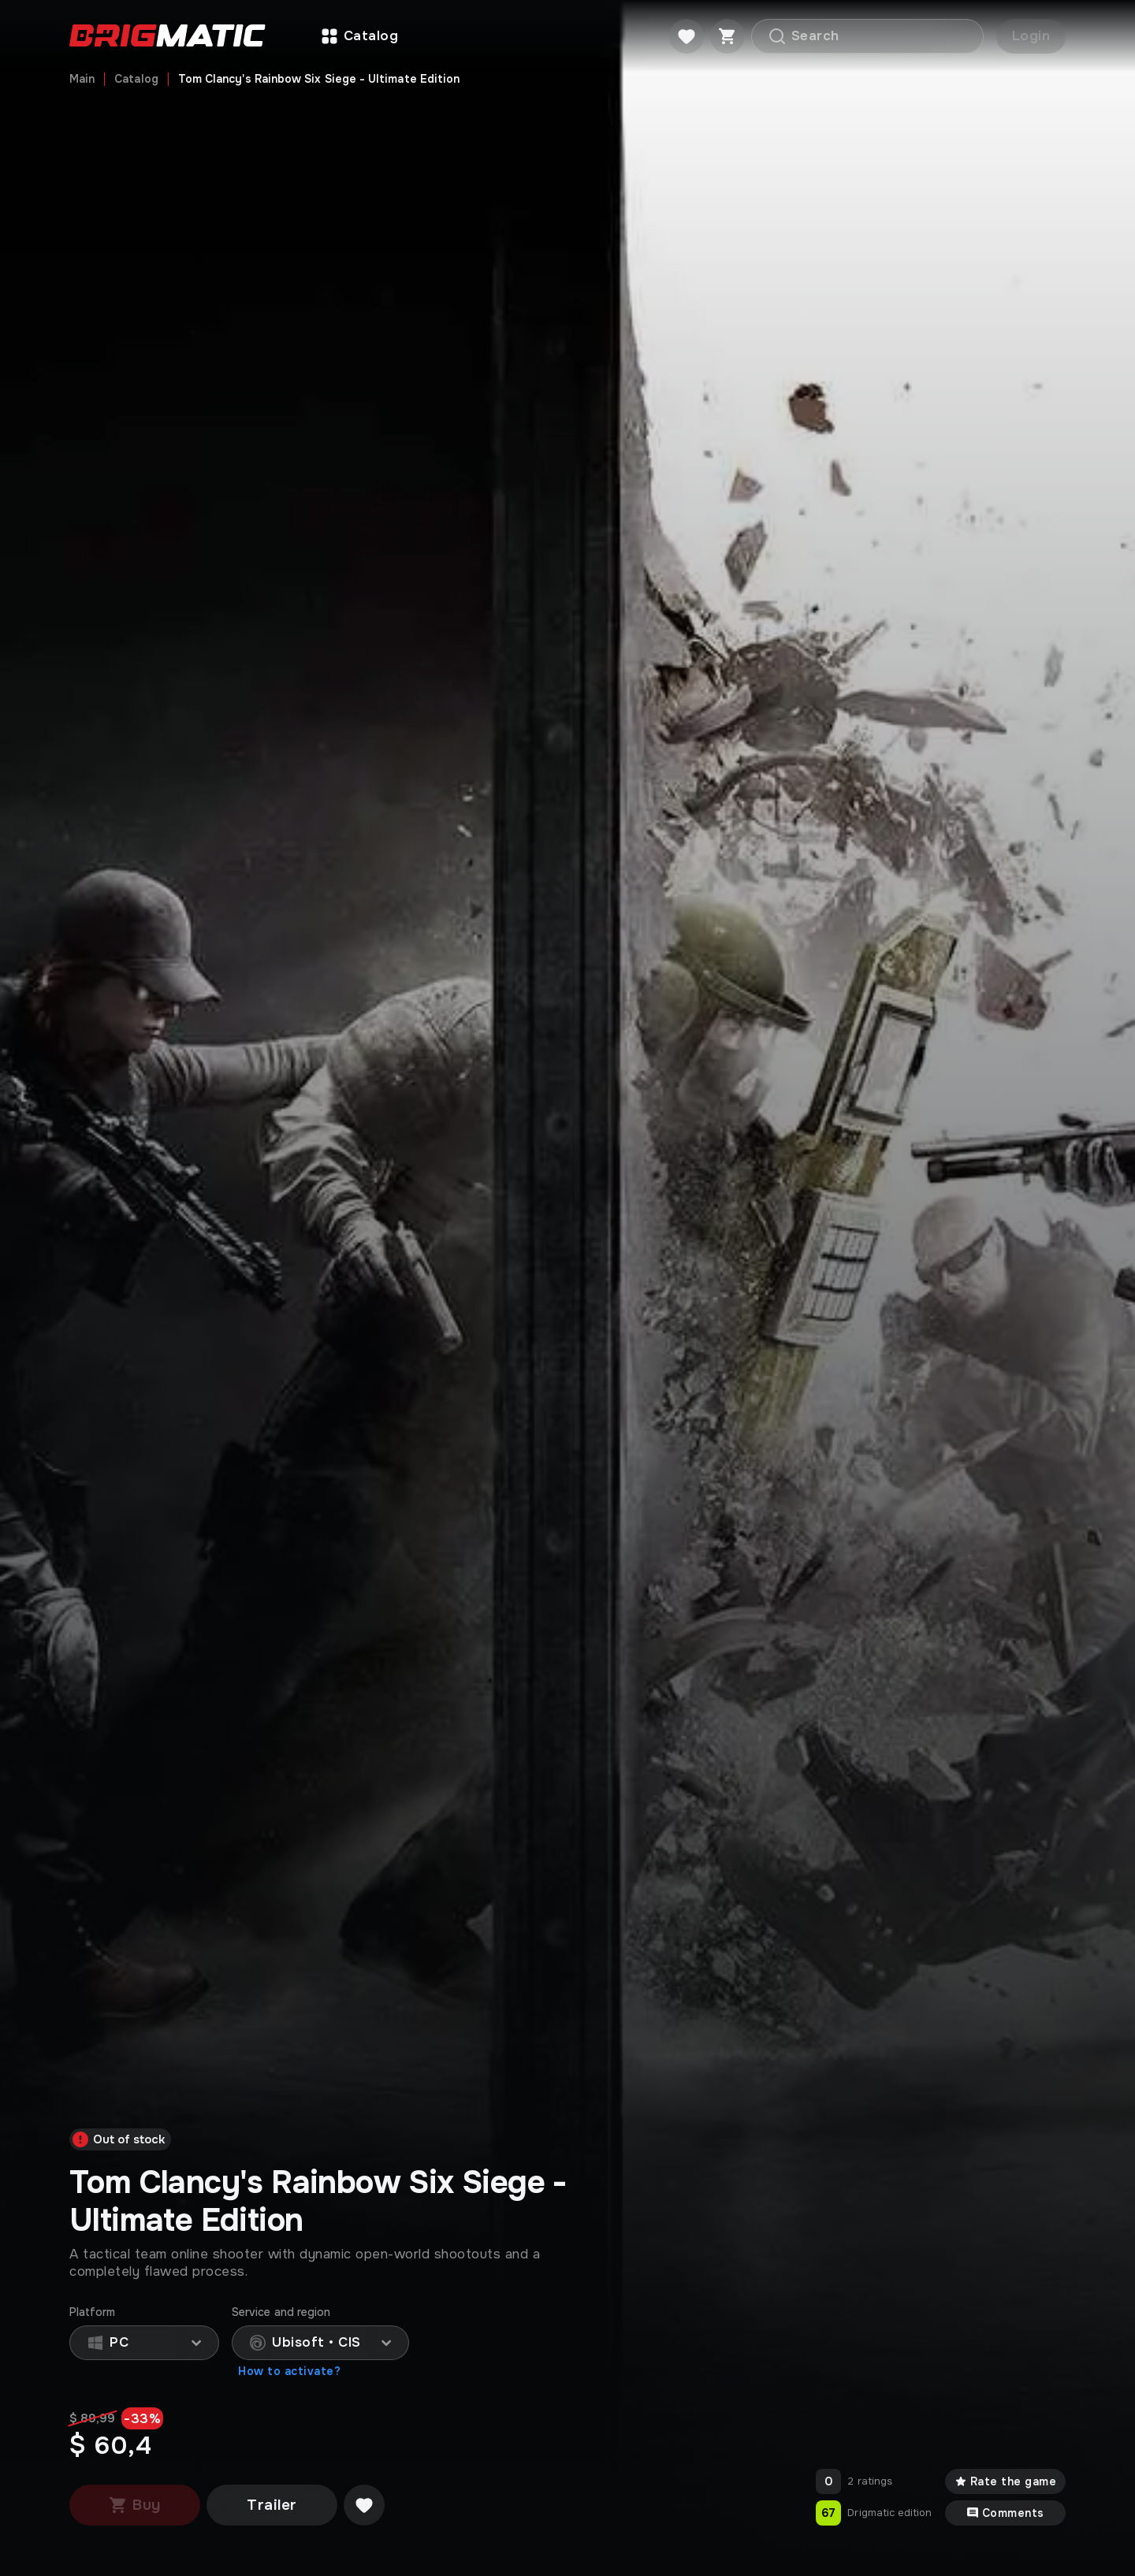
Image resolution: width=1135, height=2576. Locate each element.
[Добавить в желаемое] (364, 2505)
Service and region (281, 2312)
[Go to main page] (167, 36)
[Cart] (727, 36)
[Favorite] (686, 36)
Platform (92, 2312)
